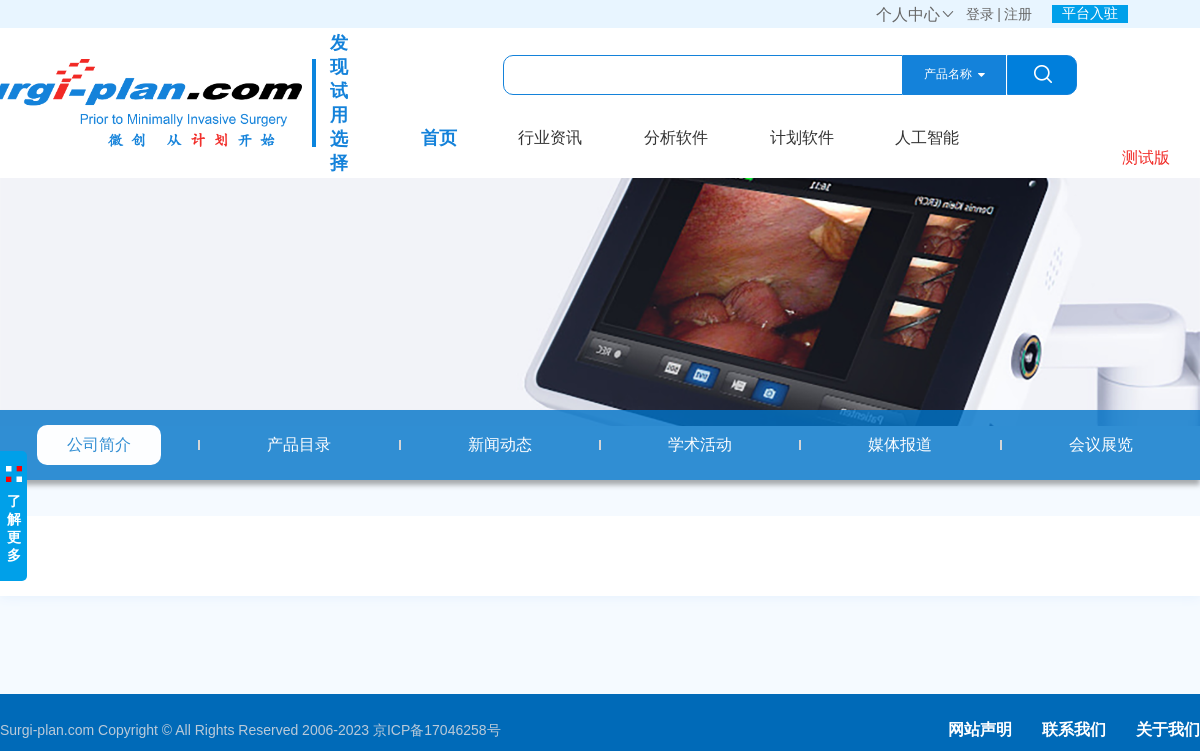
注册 (1018, 14)
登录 (980, 14)
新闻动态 (500, 444)
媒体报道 (900, 444)
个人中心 (916, 14)
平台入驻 (1090, 13)
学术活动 (700, 444)
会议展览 (1101, 444)
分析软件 (676, 137)
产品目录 (299, 444)
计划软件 (802, 137)
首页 (439, 138)
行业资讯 (550, 137)
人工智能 (927, 137)
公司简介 (99, 444)
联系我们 (1074, 729)
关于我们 (1168, 729)
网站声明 (980, 729)
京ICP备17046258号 (437, 730)
